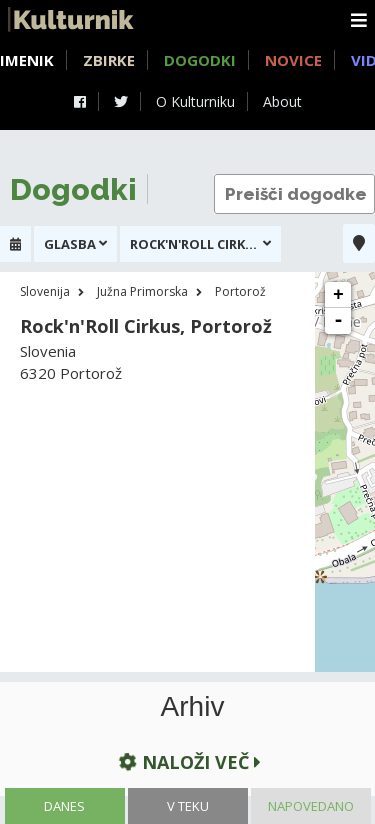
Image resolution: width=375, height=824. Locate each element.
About (282, 101)
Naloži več (188, 761)
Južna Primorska (142, 291)
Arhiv (193, 707)
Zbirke (109, 60)
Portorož (240, 291)
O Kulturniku (195, 101)
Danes (64, 806)
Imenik (27, 60)
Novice (293, 60)
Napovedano (311, 806)
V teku (188, 806)
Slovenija (45, 291)
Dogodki (200, 60)
